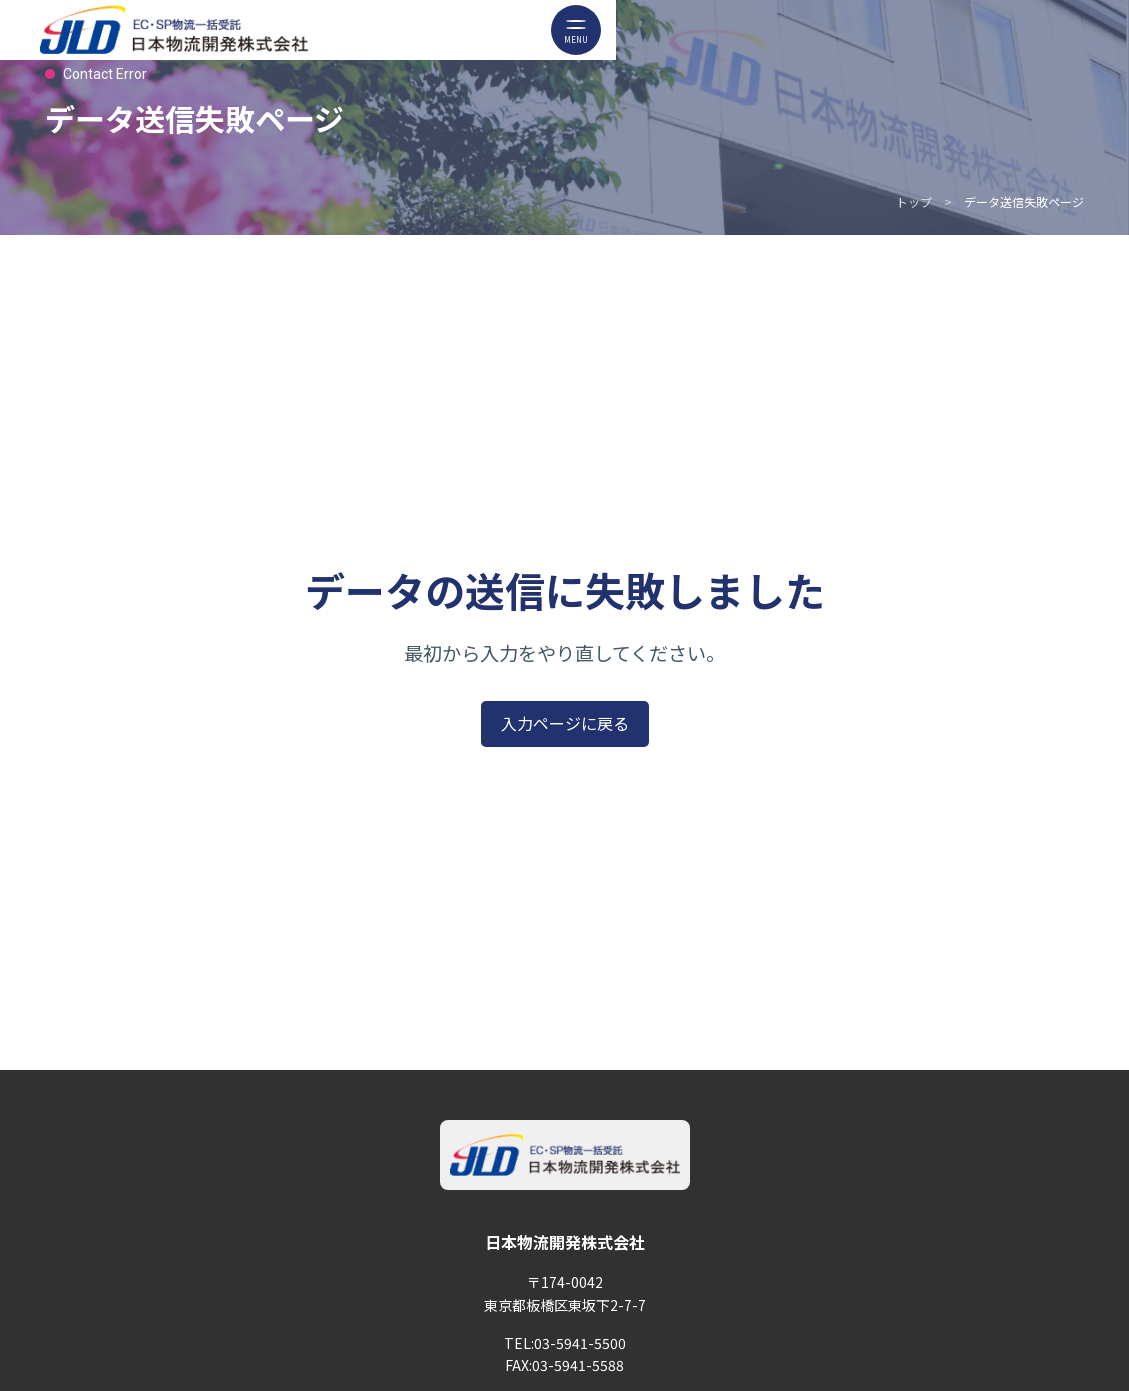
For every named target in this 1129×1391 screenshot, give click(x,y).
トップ (914, 201)
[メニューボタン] (576, 30)
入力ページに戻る (565, 723)
